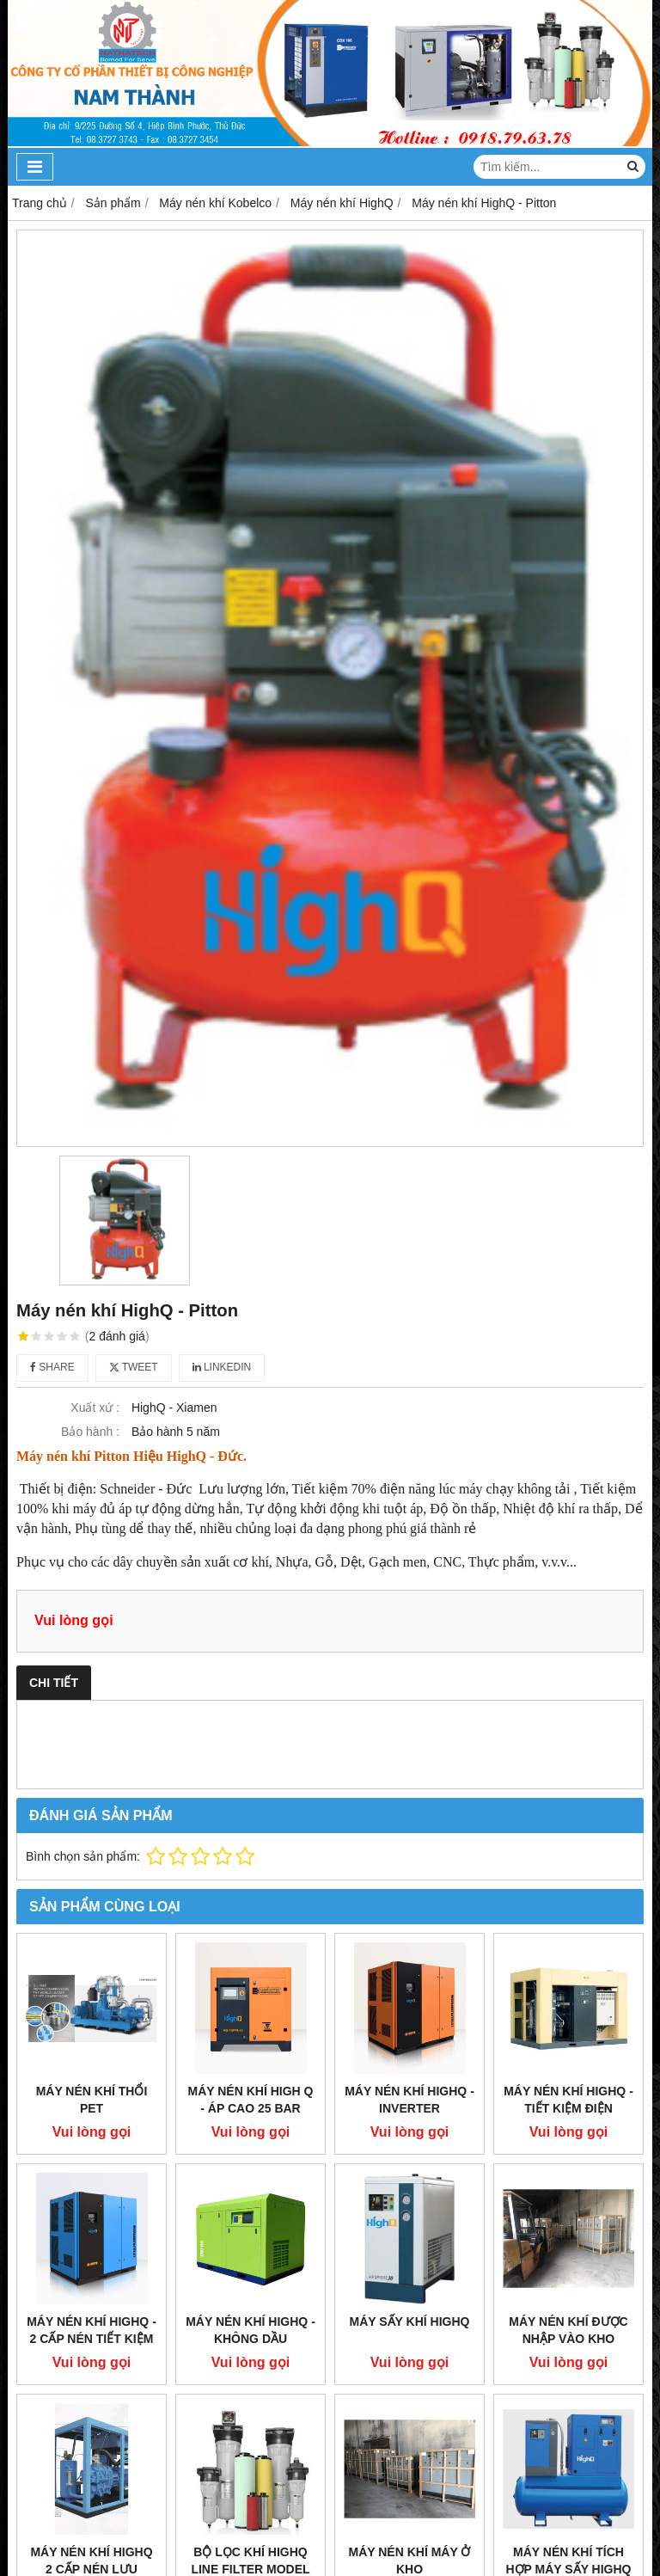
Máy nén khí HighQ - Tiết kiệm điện (568, 2099)
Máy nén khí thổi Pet (92, 2099)
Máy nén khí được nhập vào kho (568, 2330)
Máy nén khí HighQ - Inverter (409, 2099)
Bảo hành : (90, 1431)
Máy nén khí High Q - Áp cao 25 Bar (251, 2099)
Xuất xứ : (94, 1407)
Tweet (133, 1367)
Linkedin (222, 1367)
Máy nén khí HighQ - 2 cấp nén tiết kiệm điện (91, 2339)
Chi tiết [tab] (53, 1683)
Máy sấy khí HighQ (410, 2321)
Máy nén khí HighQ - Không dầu (250, 2330)
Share (52, 1367)
